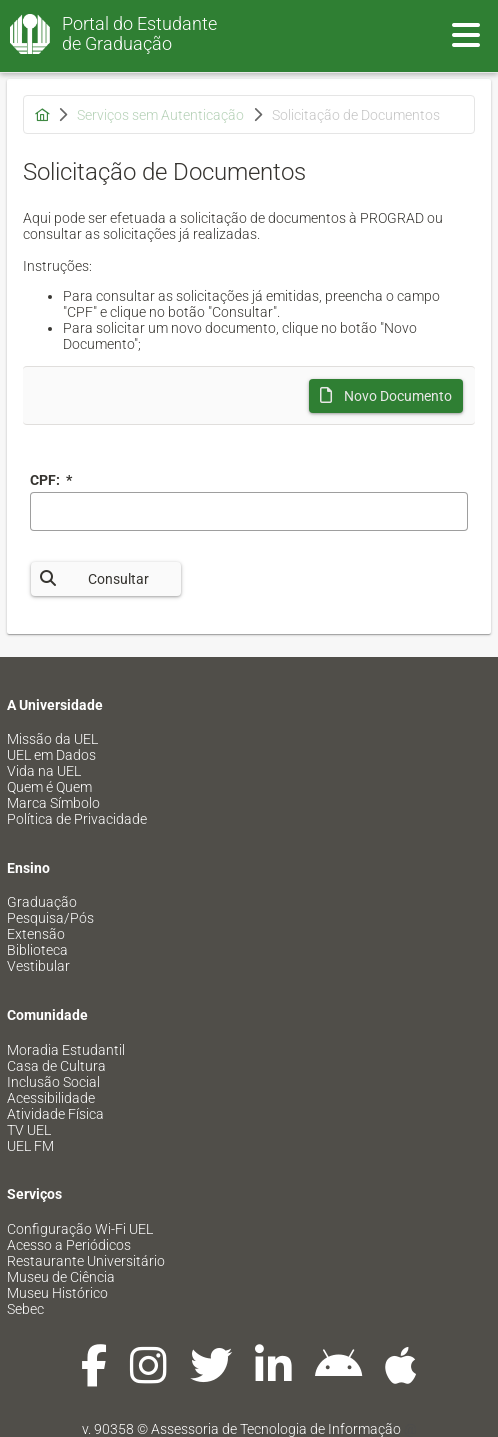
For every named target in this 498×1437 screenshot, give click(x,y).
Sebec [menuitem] (25, 1309)
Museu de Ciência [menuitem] (61, 1277)
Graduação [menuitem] (42, 902)
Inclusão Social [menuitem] (53, 1082)
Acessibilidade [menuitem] (51, 1098)
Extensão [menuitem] (36, 934)
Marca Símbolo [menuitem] (53, 803)
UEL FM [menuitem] (30, 1146)
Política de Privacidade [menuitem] (77, 819)
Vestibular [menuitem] (38, 966)
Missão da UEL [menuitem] (52, 739)
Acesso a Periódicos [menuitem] (69, 1245)
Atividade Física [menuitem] (55, 1114)
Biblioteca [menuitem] (37, 950)
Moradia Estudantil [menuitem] (66, 1050)
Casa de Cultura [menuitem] (56, 1066)
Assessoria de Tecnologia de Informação (276, 1429)
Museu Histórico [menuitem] (57, 1293)
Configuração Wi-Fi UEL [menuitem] (80, 1229)
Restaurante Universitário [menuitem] (86, 1261)
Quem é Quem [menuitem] (49, 787)
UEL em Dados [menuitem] (51, 755)
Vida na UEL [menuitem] (44, 771)
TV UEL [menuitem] (29, 1130)
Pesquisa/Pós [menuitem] (50, 918)
